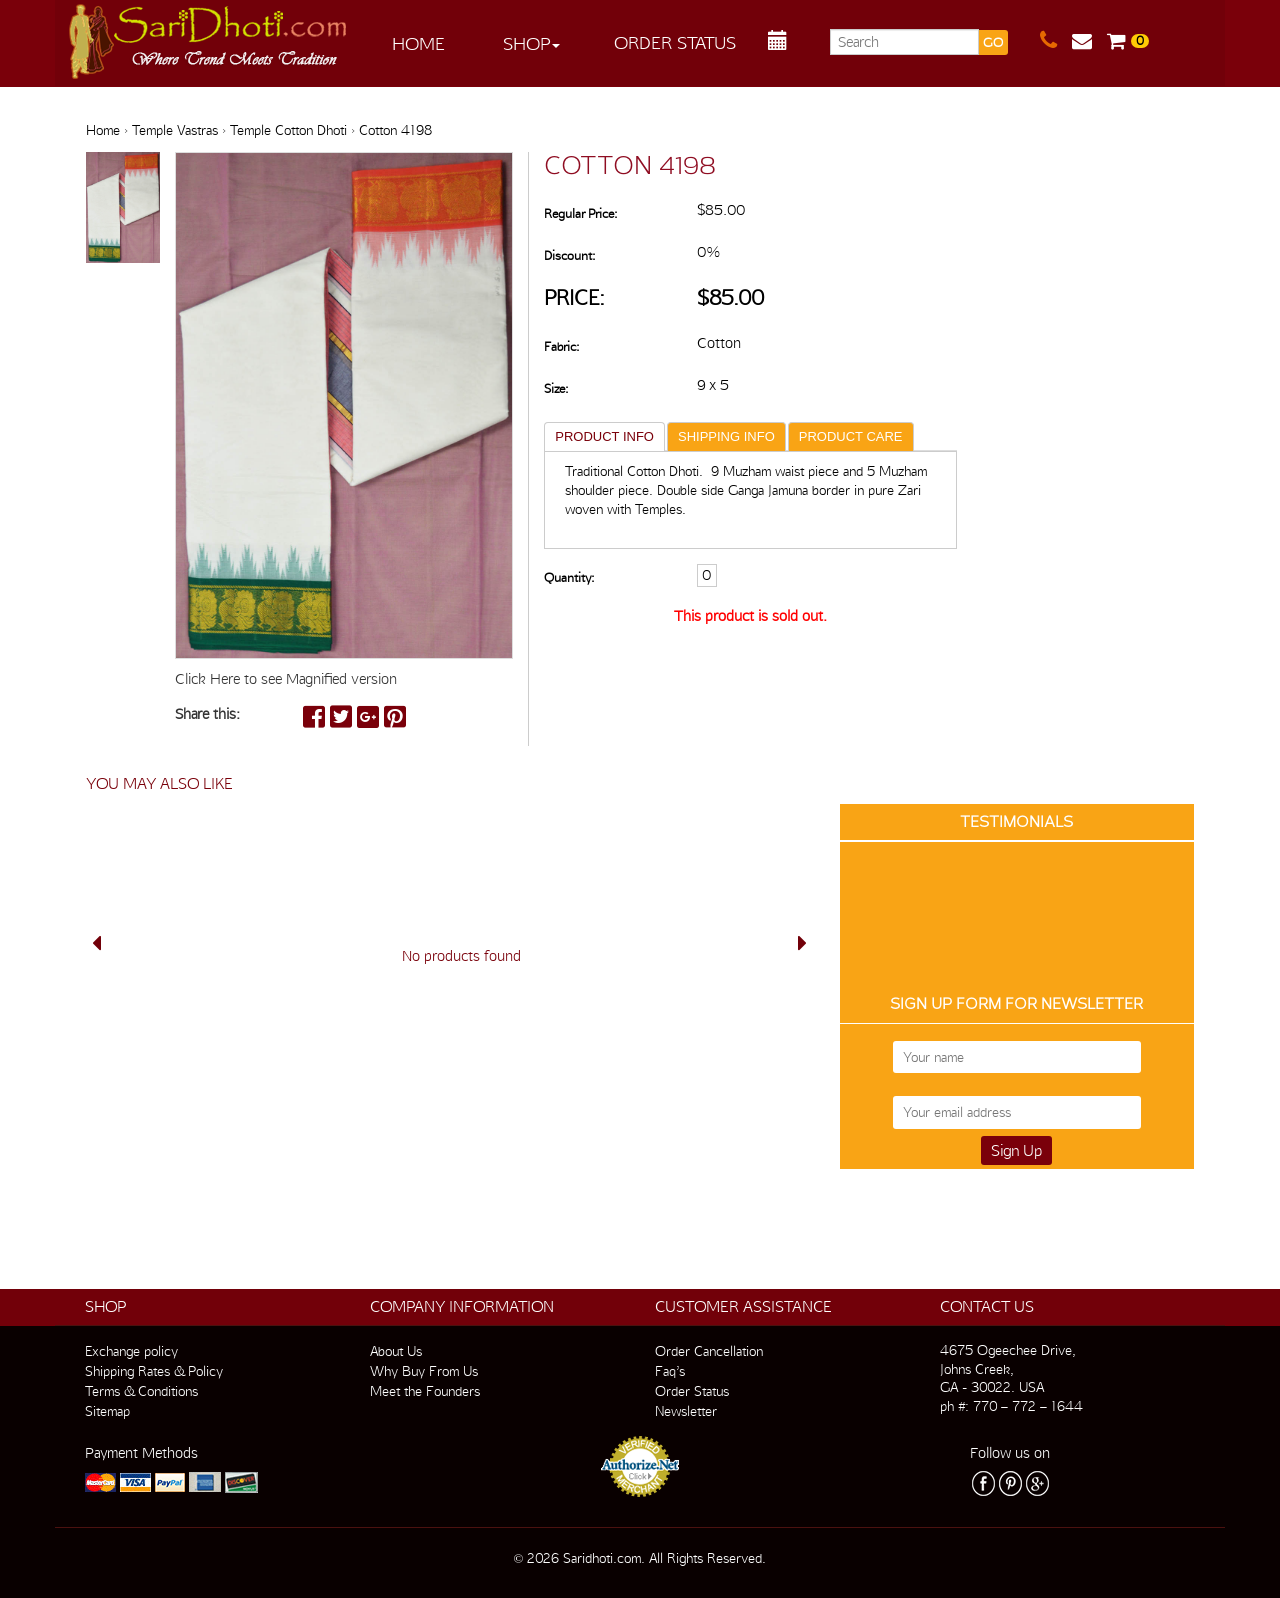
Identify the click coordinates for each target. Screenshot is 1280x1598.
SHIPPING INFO (726, 436)
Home (418, 43)
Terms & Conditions (141, 1391)
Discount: (569, 255)
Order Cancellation (709, 1351)
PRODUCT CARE (851, 436)
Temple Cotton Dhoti (288, 130)
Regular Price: (580, 213)
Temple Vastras (175, 130)
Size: (556, 388)
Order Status (675, 42)
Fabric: (561, 346)
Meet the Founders (425, 1391)
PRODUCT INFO (604, 436)
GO (993, 42)
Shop (531, 43)
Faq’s (670, 1371)
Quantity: (569, 577)
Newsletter (686, 1411)
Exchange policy (131, 1351)
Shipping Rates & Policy (154, 1371)
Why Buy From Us (424, 1371)
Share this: (207, 714)
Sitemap (107, 1411)
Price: (574, 297)
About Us (396, 1351)
